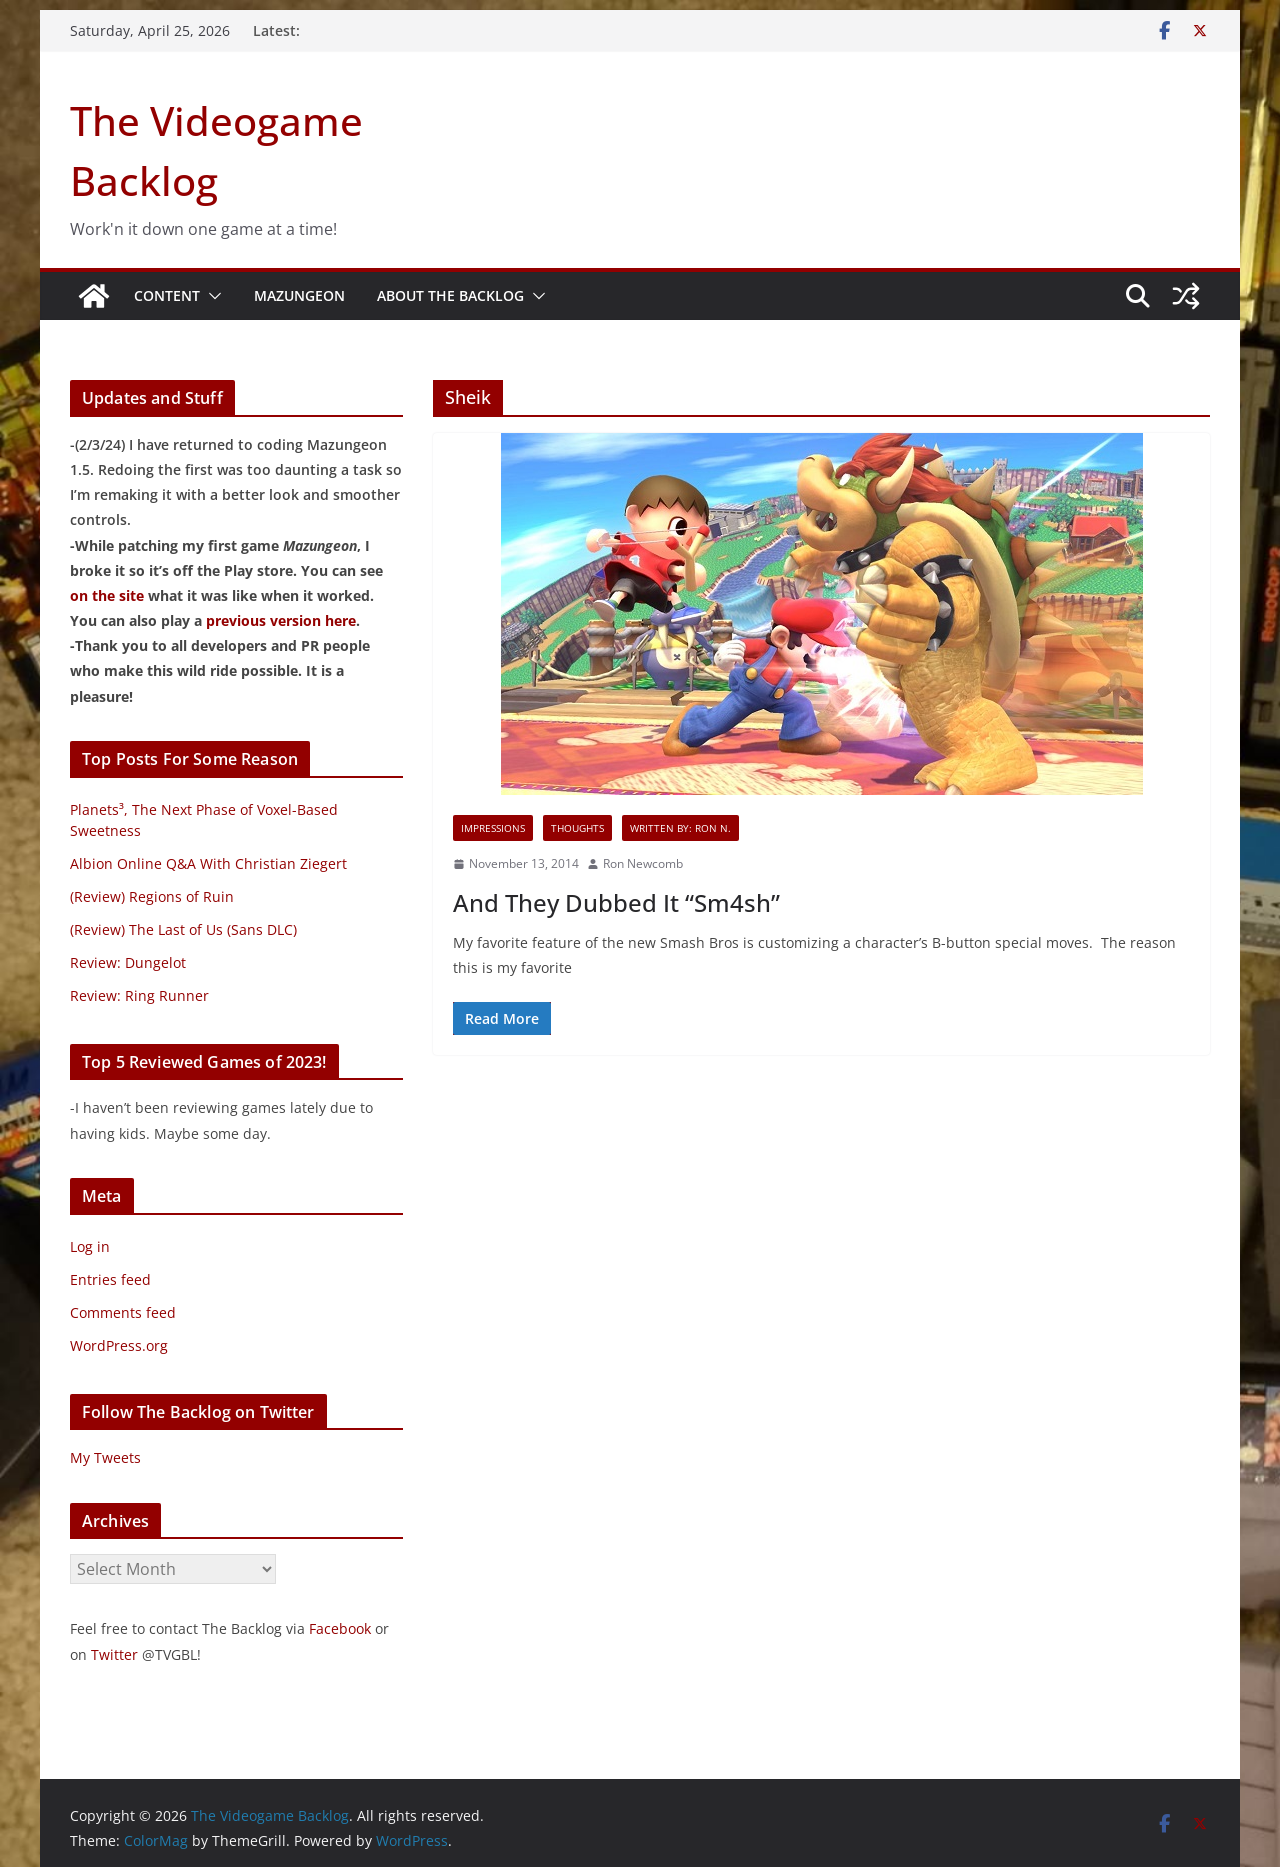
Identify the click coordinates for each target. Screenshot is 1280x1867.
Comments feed (123, 1312)
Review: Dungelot (128, 962)
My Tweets (105, 1457)
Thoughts (577, 828)
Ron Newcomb (643, 863)
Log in (90, 1246)
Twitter (114, 1654)
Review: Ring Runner (139, 995)
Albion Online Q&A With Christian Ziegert (208, 863)
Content (167, 295)
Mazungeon (299, 295)
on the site (107, 595)
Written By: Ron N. (680, 828)
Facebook (340, 1628)
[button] (211, 296)
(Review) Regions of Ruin (152, 896)
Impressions (493, 828)
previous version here (281, 620)
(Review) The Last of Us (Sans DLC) (183, 929)
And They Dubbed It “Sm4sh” (616, 902)
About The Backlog (450, 295)
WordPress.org (119, 1345)
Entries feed (110, 1279)
